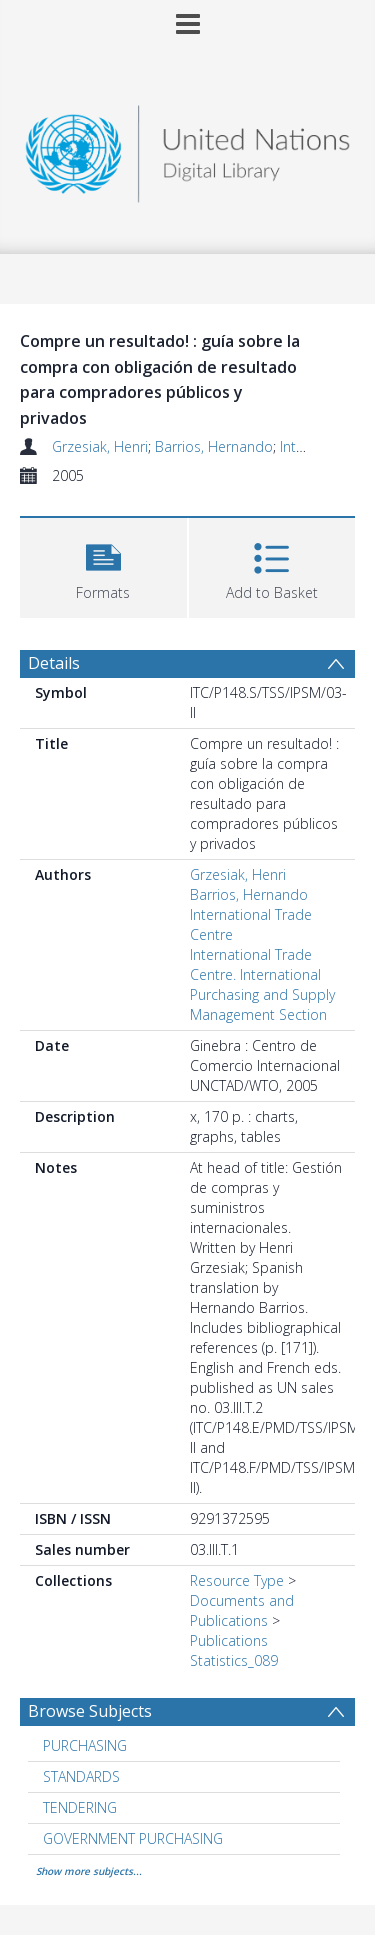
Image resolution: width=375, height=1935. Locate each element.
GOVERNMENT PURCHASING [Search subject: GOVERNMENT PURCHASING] (133, 1838)
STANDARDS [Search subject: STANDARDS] (81, 1776)
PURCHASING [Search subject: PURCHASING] (85, 1745)
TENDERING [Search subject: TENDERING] (80, 1807)
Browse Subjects (90, 1711)
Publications (229, 1640)
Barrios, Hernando (214, 446)
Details (54, 663)
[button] (103, 565)
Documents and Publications (242, 1610)
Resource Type (237, 1580)
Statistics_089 (234, 1660)
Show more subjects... (89, 1871)
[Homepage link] (188, 148)
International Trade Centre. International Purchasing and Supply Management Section (262, 984)
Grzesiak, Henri (100, 446)
